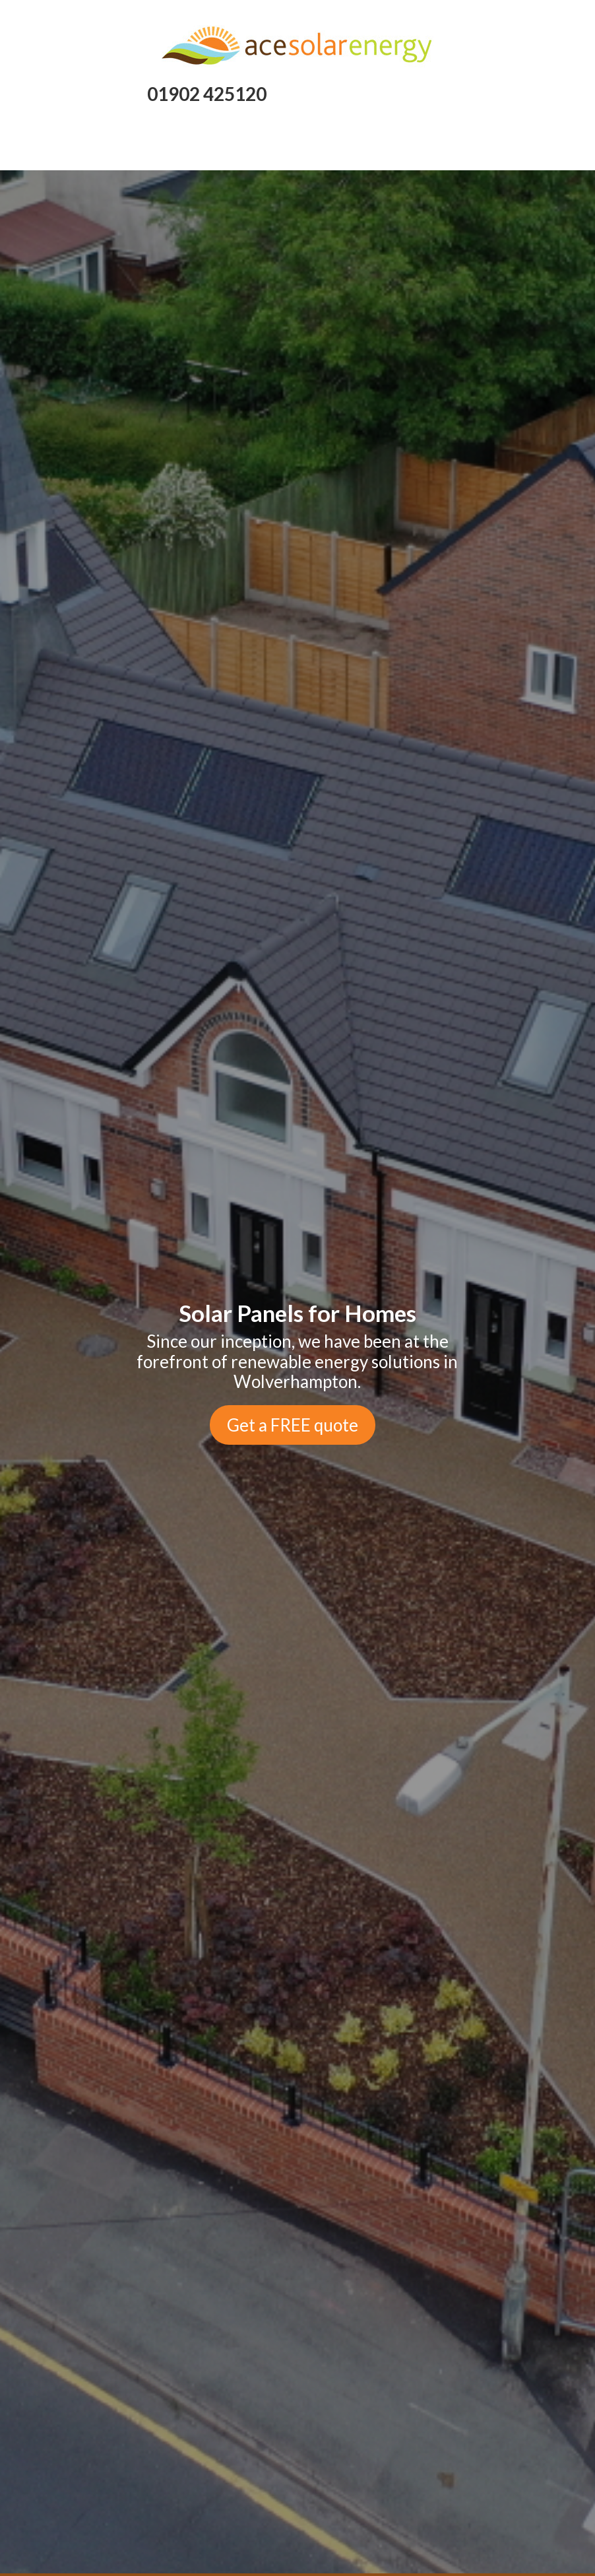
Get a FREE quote (292, 1425)
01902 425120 (206, 94)
